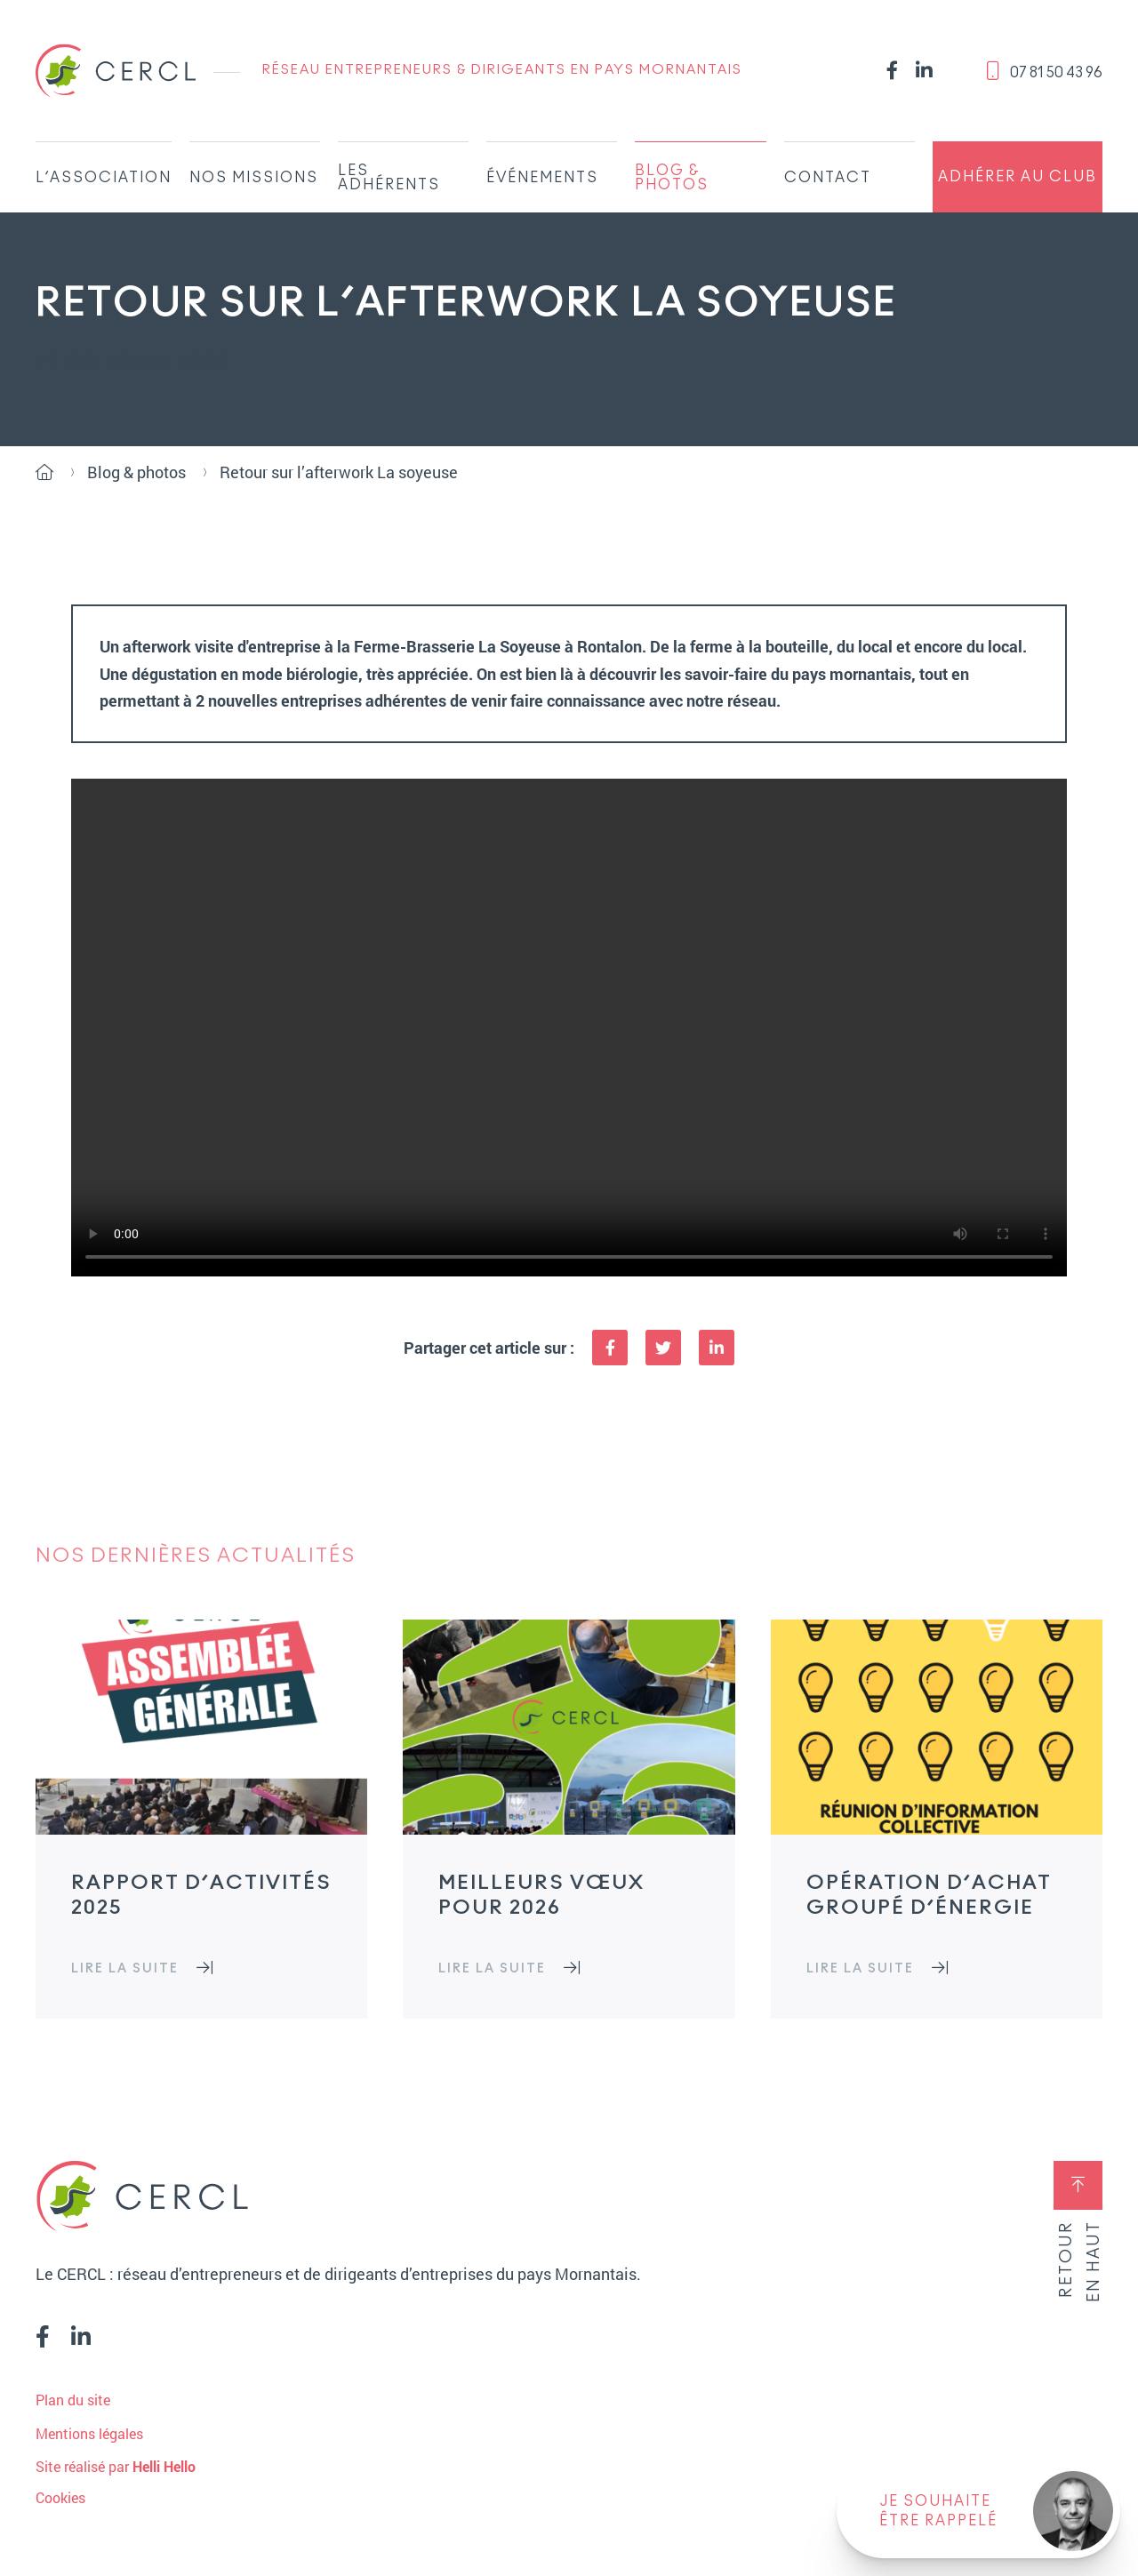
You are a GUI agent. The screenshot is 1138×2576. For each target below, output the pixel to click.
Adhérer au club (1017, 177)
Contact (827, 178)
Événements (542, 178)
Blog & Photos (672, 178)
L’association (104, 178)
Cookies (60, 2498)
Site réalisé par (116, 2466)
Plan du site (73, 2399)
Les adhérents (389, 178)
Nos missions (253, 178)
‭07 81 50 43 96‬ (1044, 70)
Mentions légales (89, 2433)
